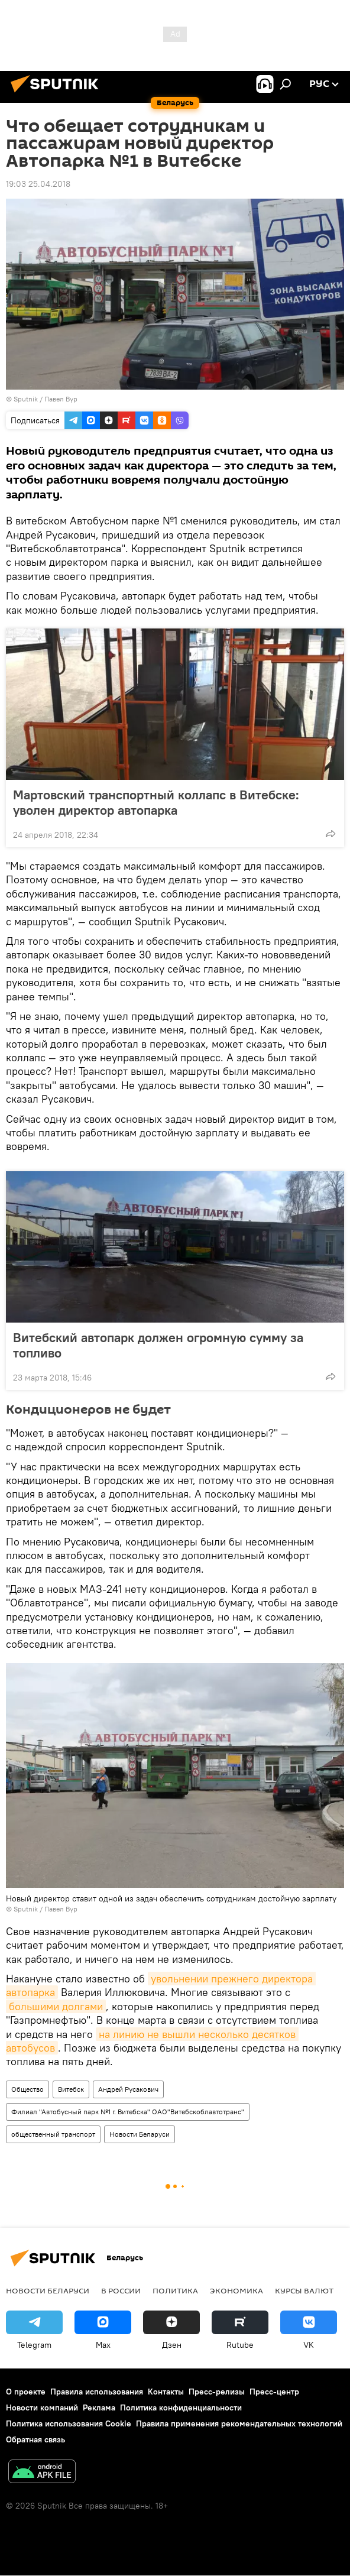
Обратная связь (35, 2439)
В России (121, 2290)
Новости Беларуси (139, 2134)
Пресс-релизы (217, 2391)
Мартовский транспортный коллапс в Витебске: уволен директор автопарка (156, 802)
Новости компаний (42, 2407)
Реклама (99, 2407)
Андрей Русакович (128, 2089)
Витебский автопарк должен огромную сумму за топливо (158, 1345)
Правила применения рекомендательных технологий (239, 2423)
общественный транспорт (53, 2134)
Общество (27, 2089)
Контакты (166, 2391)
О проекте (26, 2391)
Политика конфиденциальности (181, 2407)
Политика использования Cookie (68, 2423)
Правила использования (96, 2391)
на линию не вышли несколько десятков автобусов (152, 2041)
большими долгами (56, 2006)
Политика (175, 2290)
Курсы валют (304, 2290)
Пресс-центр (274, 2391)
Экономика (236, 2290)
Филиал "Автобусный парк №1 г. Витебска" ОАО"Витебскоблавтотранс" (127, 2111)
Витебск (71, 2089)
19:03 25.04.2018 (38, 184)
